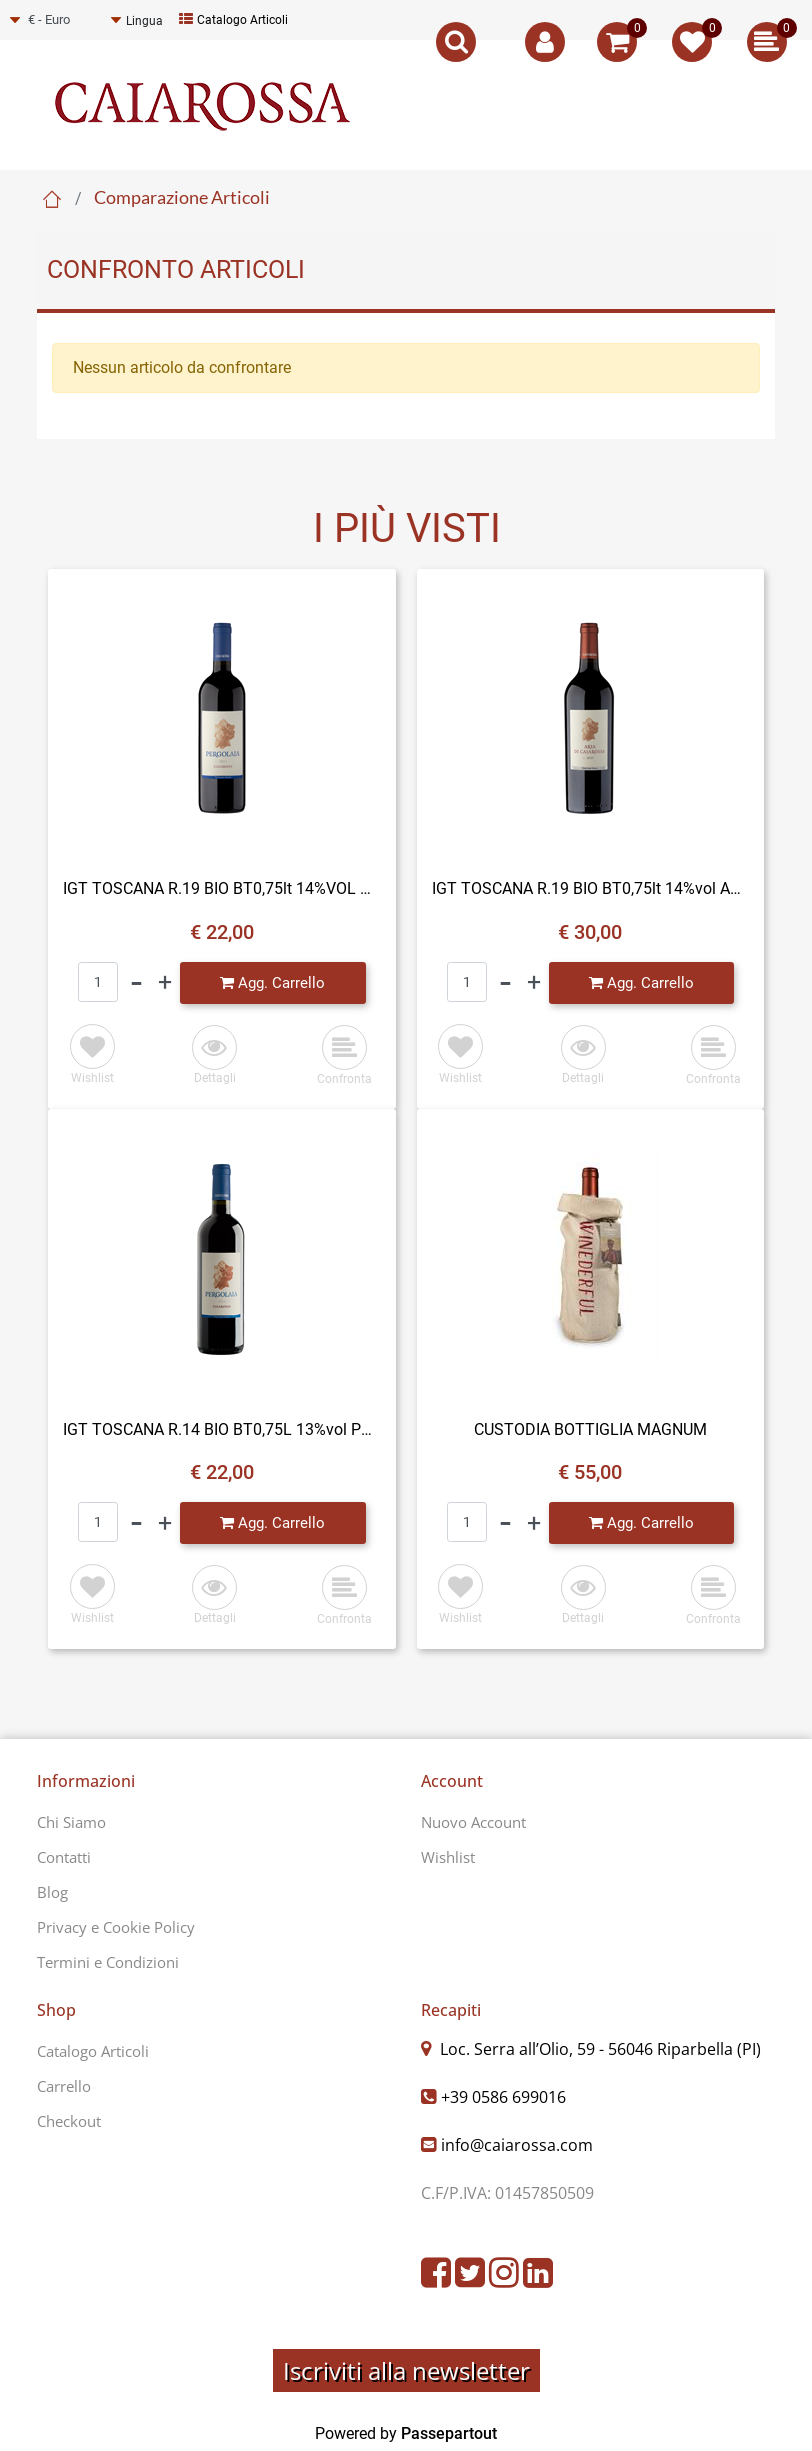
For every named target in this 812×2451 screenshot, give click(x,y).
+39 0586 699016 (503, 2097)
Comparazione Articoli (182, 197)
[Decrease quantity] (136, 983)
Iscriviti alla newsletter (406, 2370)
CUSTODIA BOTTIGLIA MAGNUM (590, 1429)
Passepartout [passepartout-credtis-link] (449, 2433)
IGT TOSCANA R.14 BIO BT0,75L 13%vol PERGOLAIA (222, 1429)
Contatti (64, 1857)
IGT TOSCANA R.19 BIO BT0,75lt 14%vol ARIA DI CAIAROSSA (591, 888)
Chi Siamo (71, 1822)
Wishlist (448, 1857)
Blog (52, 1892)
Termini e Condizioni (108, 1962)
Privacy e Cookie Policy (116, 1927)
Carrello (64, 2086)
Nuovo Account (473, 1822)
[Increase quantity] (165, 983)
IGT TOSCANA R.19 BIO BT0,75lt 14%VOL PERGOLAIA (222, 888)
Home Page (52, 199)
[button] (214, 1056)
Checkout (69, 2121)
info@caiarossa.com (517, 2145)
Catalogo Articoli (233, 20)
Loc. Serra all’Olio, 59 (598, 2049)
